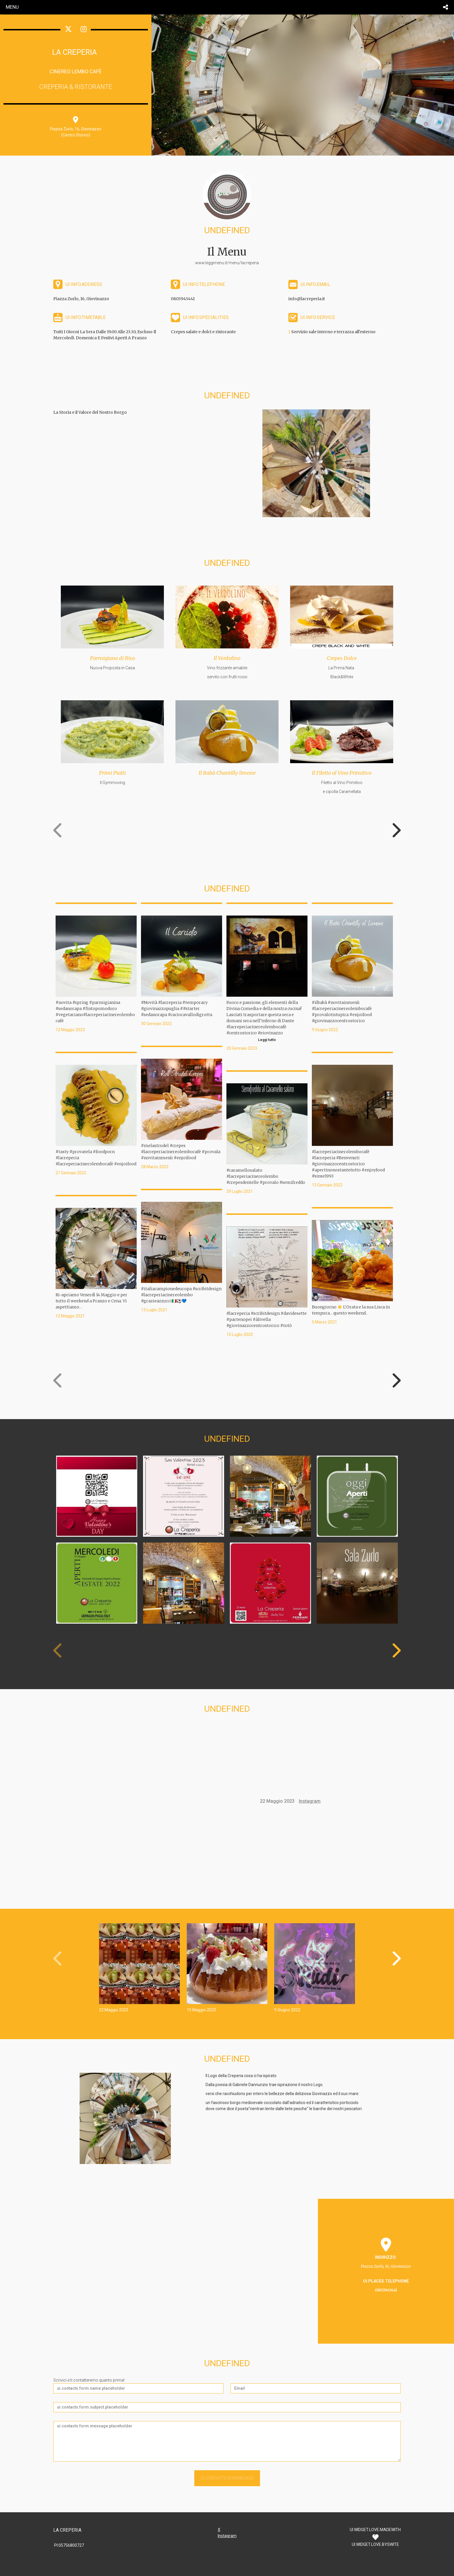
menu (12, 7)
